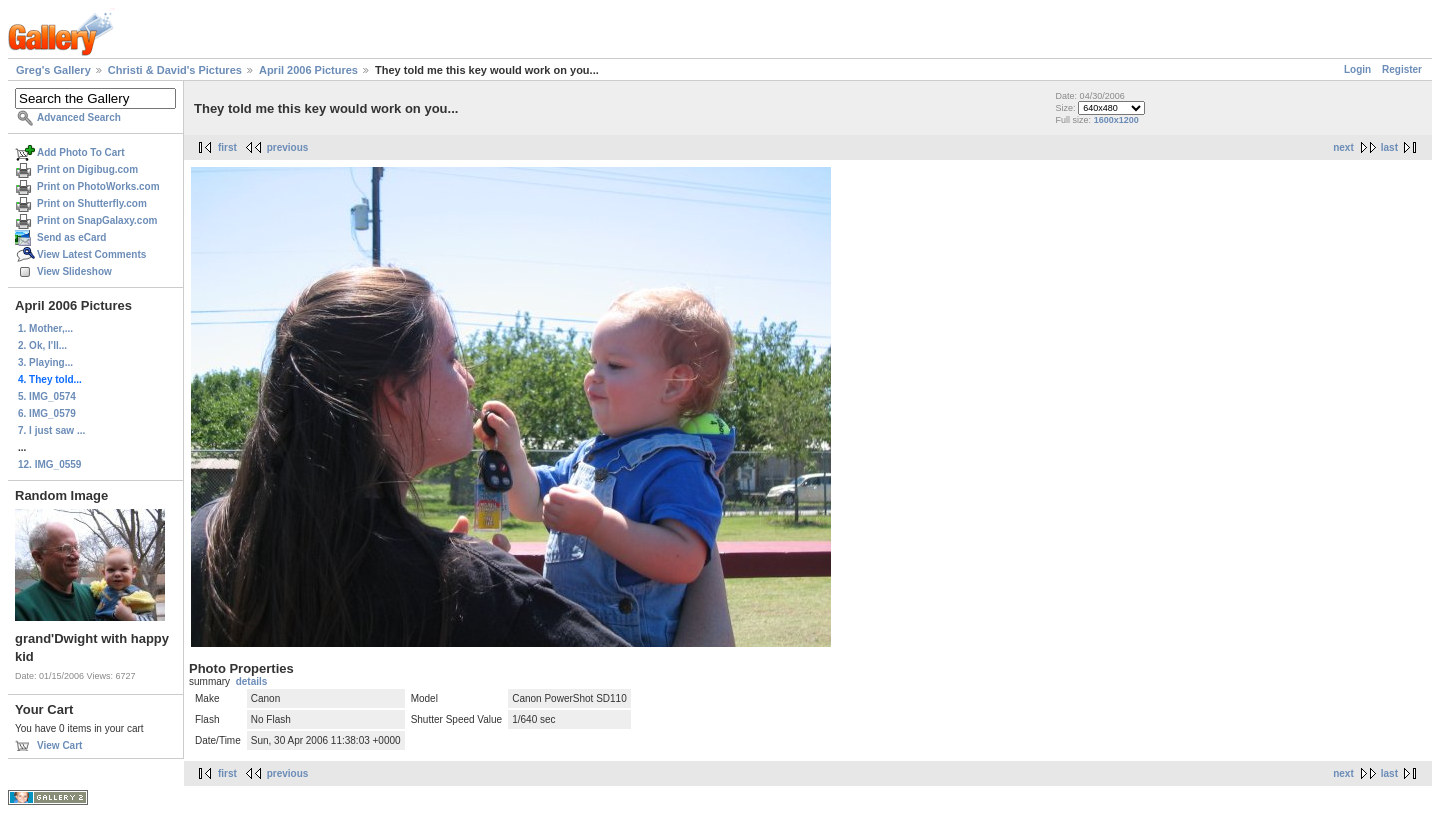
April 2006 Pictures (308, 70)
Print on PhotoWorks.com (98, 186)
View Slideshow (74, 271)
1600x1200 (1116, 120)
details (252, 681)
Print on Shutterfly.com (92, 203)
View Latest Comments (91, 254)
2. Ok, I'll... (42, 345)
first (227, 147)
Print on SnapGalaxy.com (97, 220)
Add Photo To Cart (81, 152)
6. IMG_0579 (47, 413)
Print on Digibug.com (87, 169)
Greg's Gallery (53, 70)
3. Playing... (45, 362)
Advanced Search (79, 117)
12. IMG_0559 (49, 464)
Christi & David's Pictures (175, 70)
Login (1357, 69)
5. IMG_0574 (47, 396)
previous (288, 147)
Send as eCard (71, 237)
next (1343, 147)
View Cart (59, 745)
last (1389, 147)
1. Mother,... (45, 328)
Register (1402, 69)
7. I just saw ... (51, 430)
